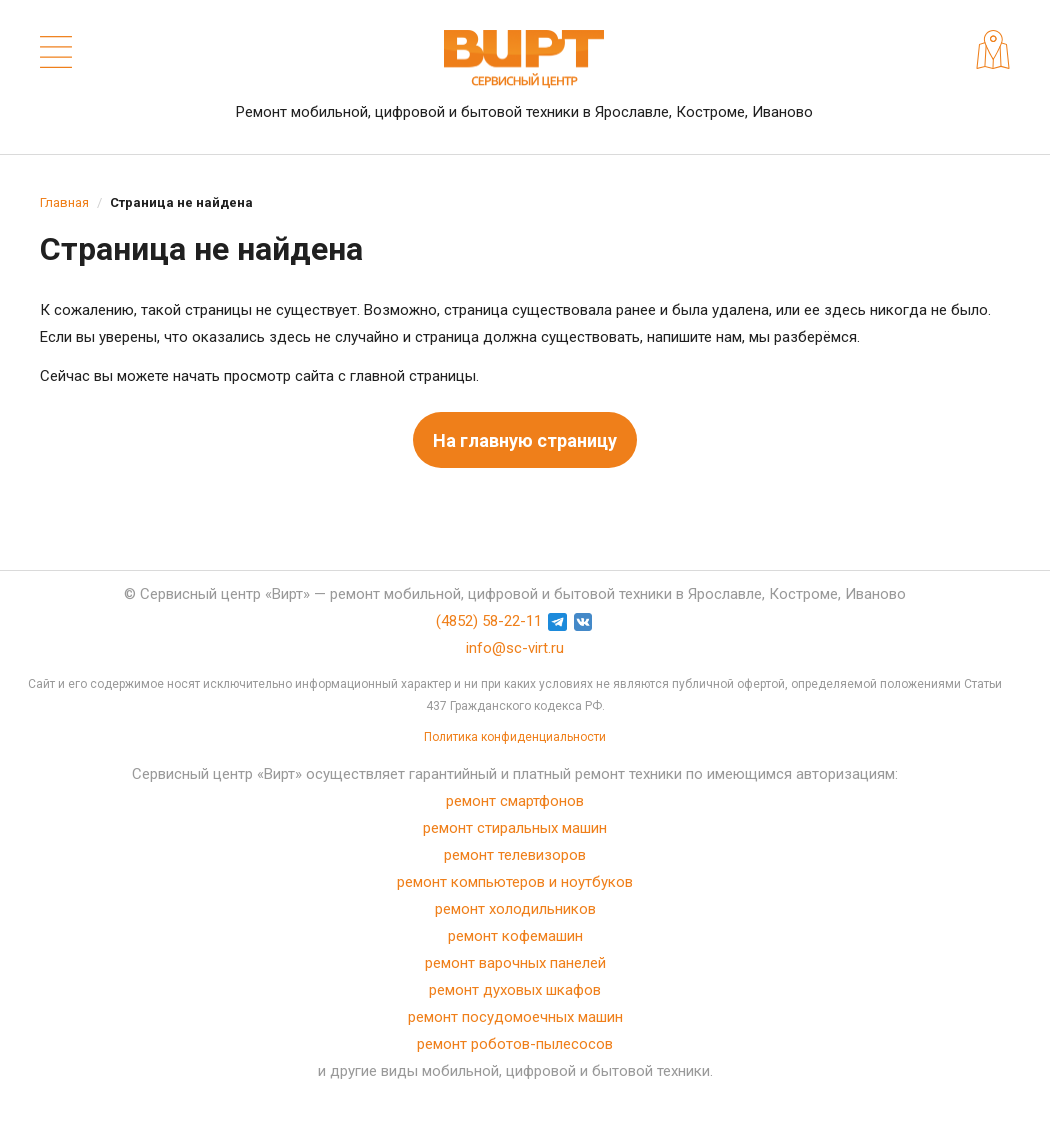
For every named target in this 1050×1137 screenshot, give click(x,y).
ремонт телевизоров (515, 855)
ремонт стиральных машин (515, 828)
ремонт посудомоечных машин (515, 1017)
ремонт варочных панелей (515, 963)
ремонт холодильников (515, 909)
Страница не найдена (181, 202)
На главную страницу (525, 440)
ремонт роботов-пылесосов (515, 1044)
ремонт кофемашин (515, 936)
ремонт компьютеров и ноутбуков (515, 882)
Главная (64, 202)
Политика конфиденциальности (515, 737)
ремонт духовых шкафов (515, 990)
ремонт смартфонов (515, 801)
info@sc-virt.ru (515, 648)
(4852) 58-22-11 (489, 621)
